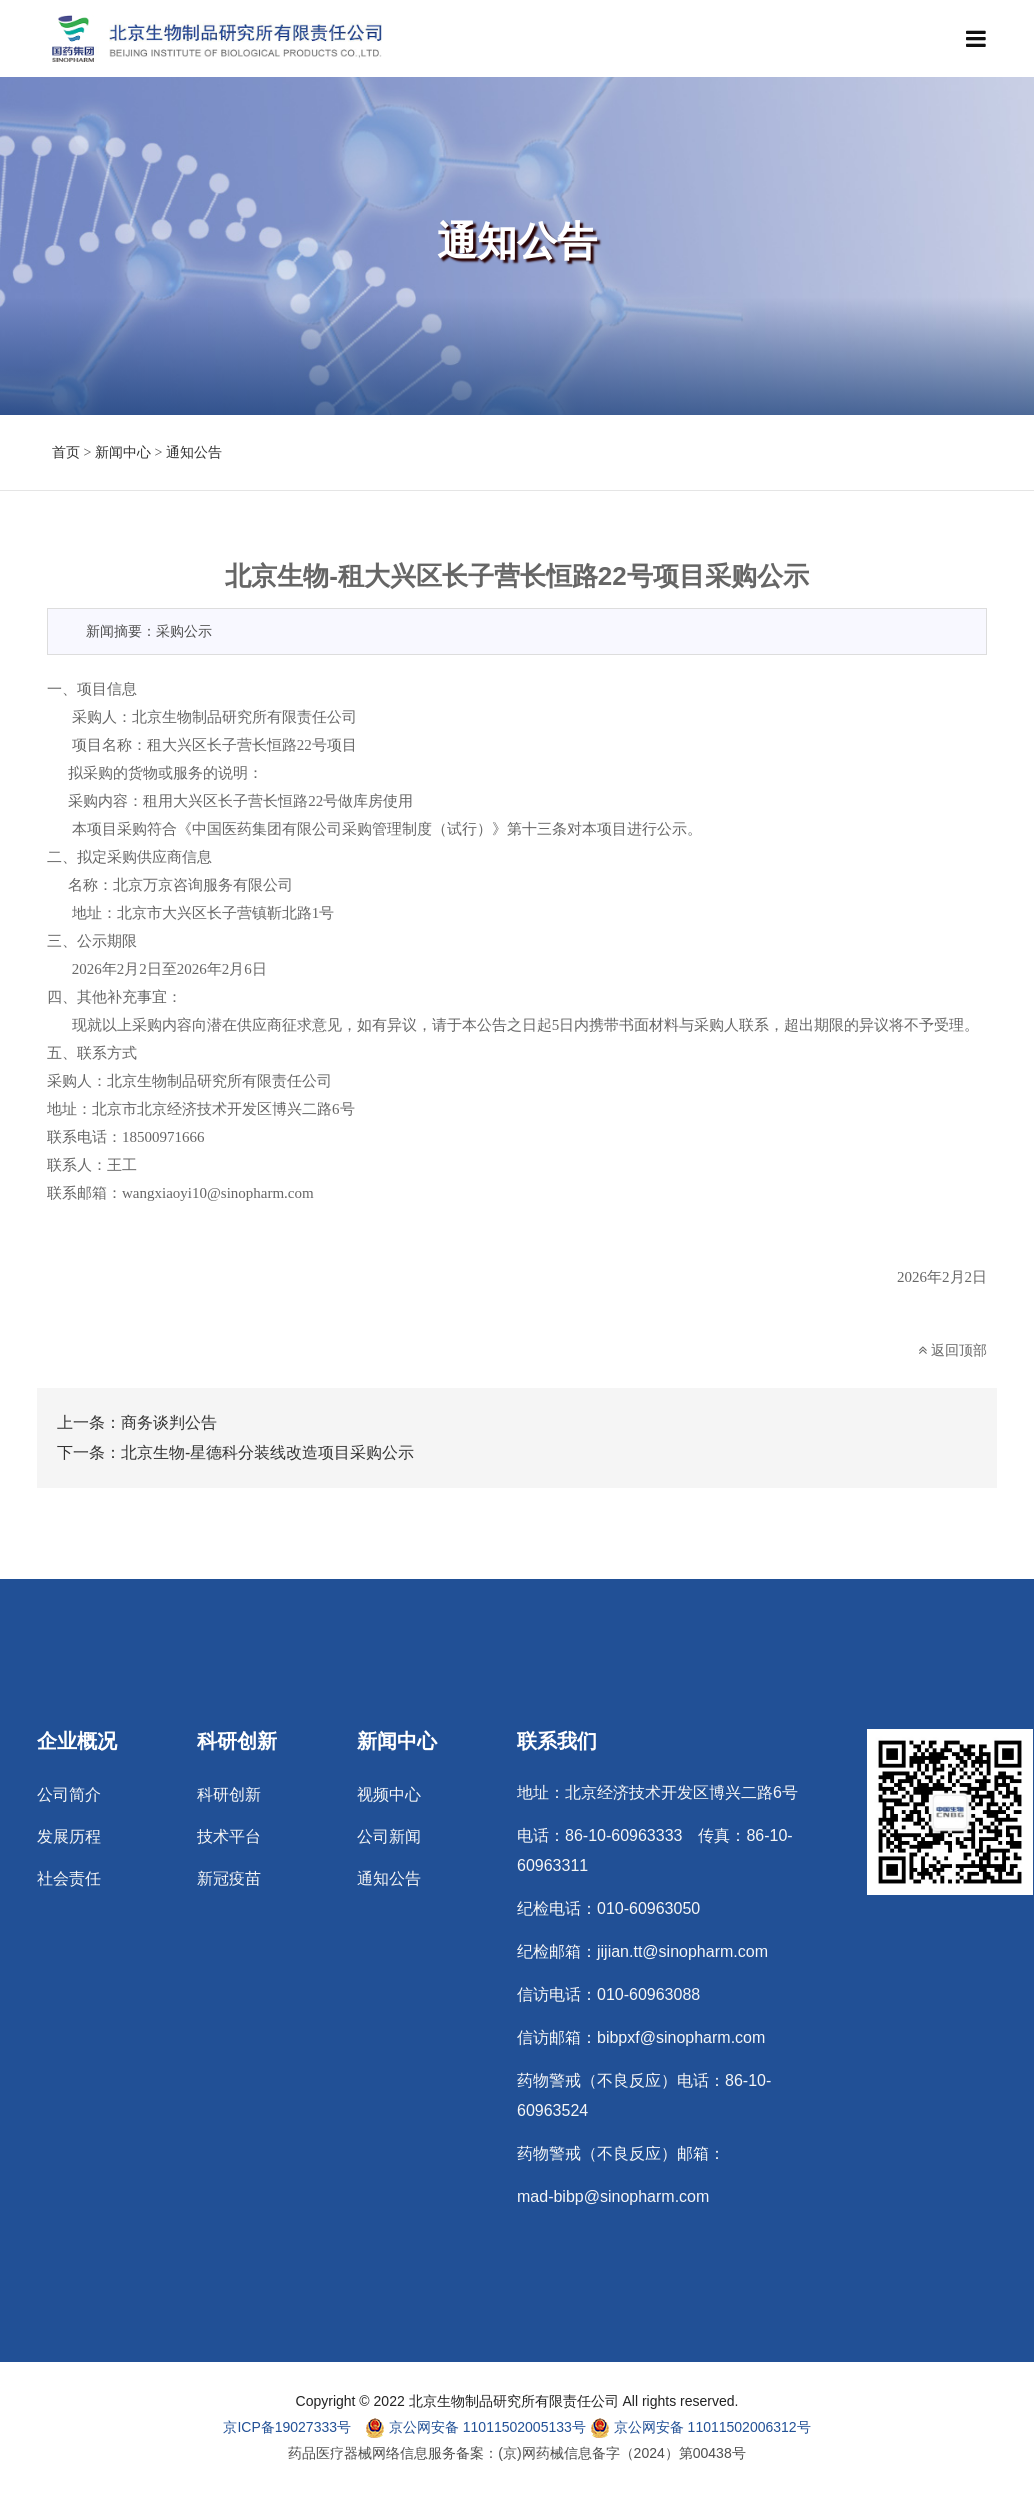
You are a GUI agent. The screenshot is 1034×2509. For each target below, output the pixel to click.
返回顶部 (952, 1350)
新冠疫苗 (229, 1879)
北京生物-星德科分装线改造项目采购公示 (267, 1452)
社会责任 (69, 1879)
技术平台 (229, 1837)
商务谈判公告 (169, 1422)
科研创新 (229, 1795)
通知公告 (194, 452)
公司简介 (69, 1795)
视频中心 (389, 1795)
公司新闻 (389, 1837)
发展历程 (69, 1837)
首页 (66, 452)
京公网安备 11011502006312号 (700, 2428)
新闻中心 (123, 452)
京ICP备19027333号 (287, 2427)
